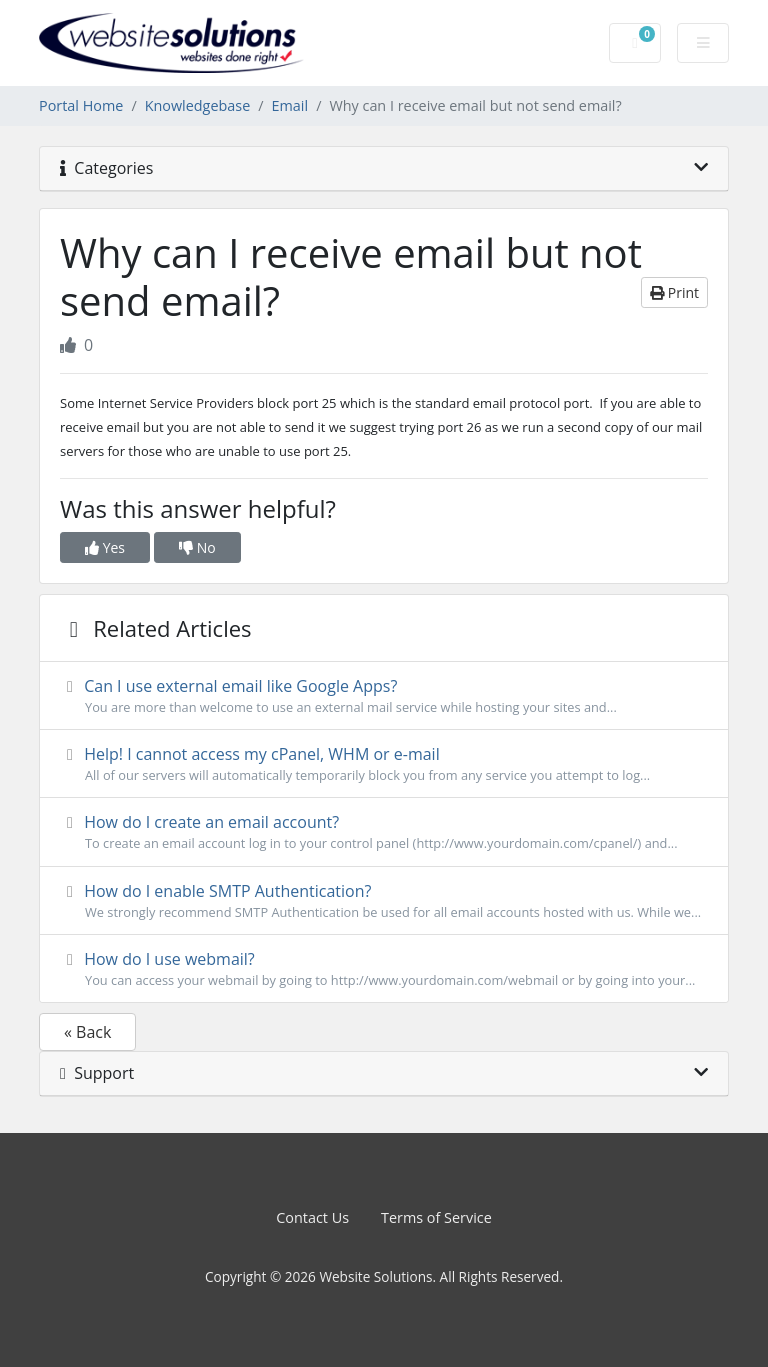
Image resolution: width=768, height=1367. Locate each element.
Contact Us (312, 1217)
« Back (87, 1032)
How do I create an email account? (384, 832)
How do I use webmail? (384, 969)
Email (290, 105)
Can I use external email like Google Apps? (384, 696)
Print (674, 292)
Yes (105, 547)
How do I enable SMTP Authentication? (384, 901)
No (197, 547)
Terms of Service (436, 1217)
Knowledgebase (198, 105)
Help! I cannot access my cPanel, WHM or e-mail (384, 764)
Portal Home (81, 105)
